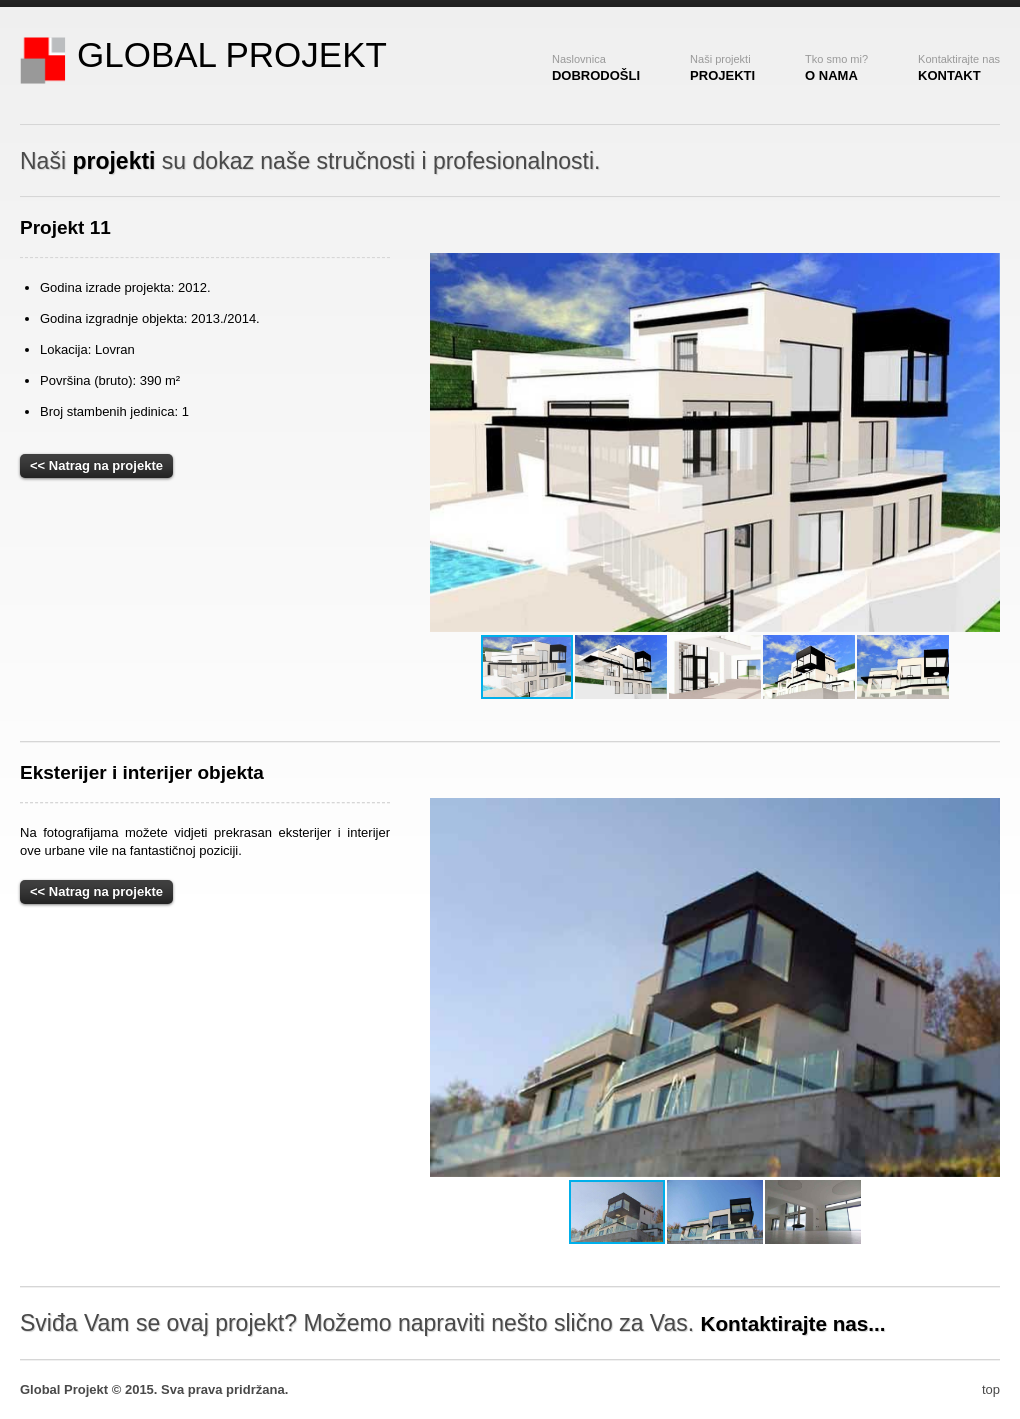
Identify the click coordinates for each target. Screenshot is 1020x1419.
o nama (836, 68)
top (991, 1389)
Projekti (722, 68)
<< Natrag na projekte (96, 465)
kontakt (959, 68)
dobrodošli (596, 68)
